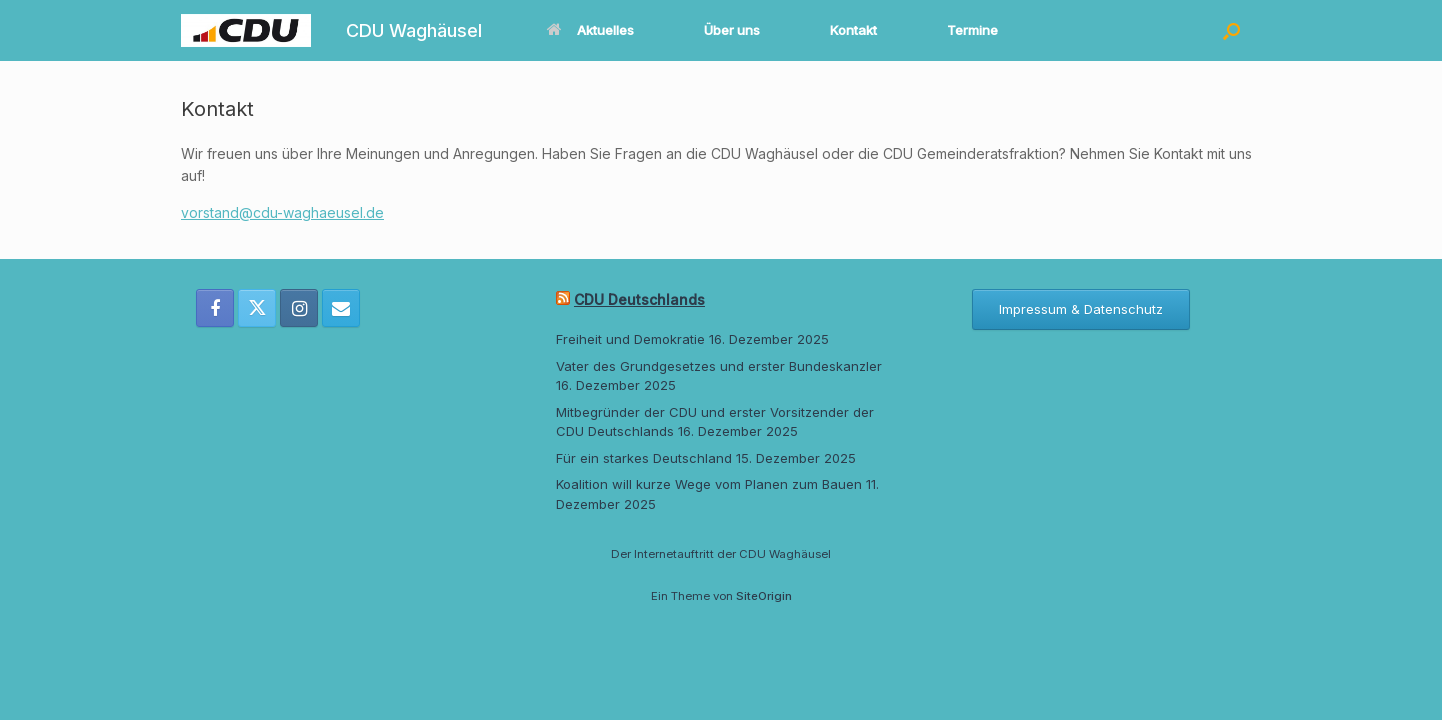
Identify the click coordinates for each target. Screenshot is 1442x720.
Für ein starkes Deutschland (644, 458)
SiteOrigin (764, 596)
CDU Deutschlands (639, 299)
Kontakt (853, 30)
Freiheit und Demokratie (630, 339)
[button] (1231, 30)
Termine (972, 30)
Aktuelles (590, 30)
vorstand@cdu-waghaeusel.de (282, 212)
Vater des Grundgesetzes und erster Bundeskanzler (719, 366)
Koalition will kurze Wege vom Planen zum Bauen (709, 484)
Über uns (732, 30)
